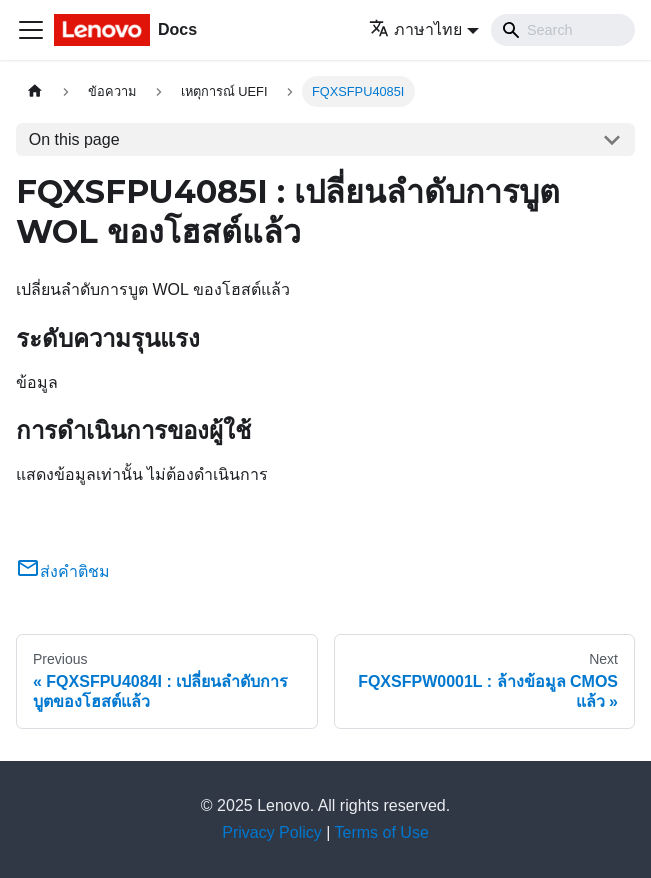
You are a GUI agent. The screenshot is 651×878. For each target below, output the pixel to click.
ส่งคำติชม (63, 571)
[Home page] (35, 91)
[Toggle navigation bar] (31, 30)
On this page (74, 139)
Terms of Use (382, 832)
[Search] (563, 30)
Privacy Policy (272, 832)
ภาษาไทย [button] (415, 29)
